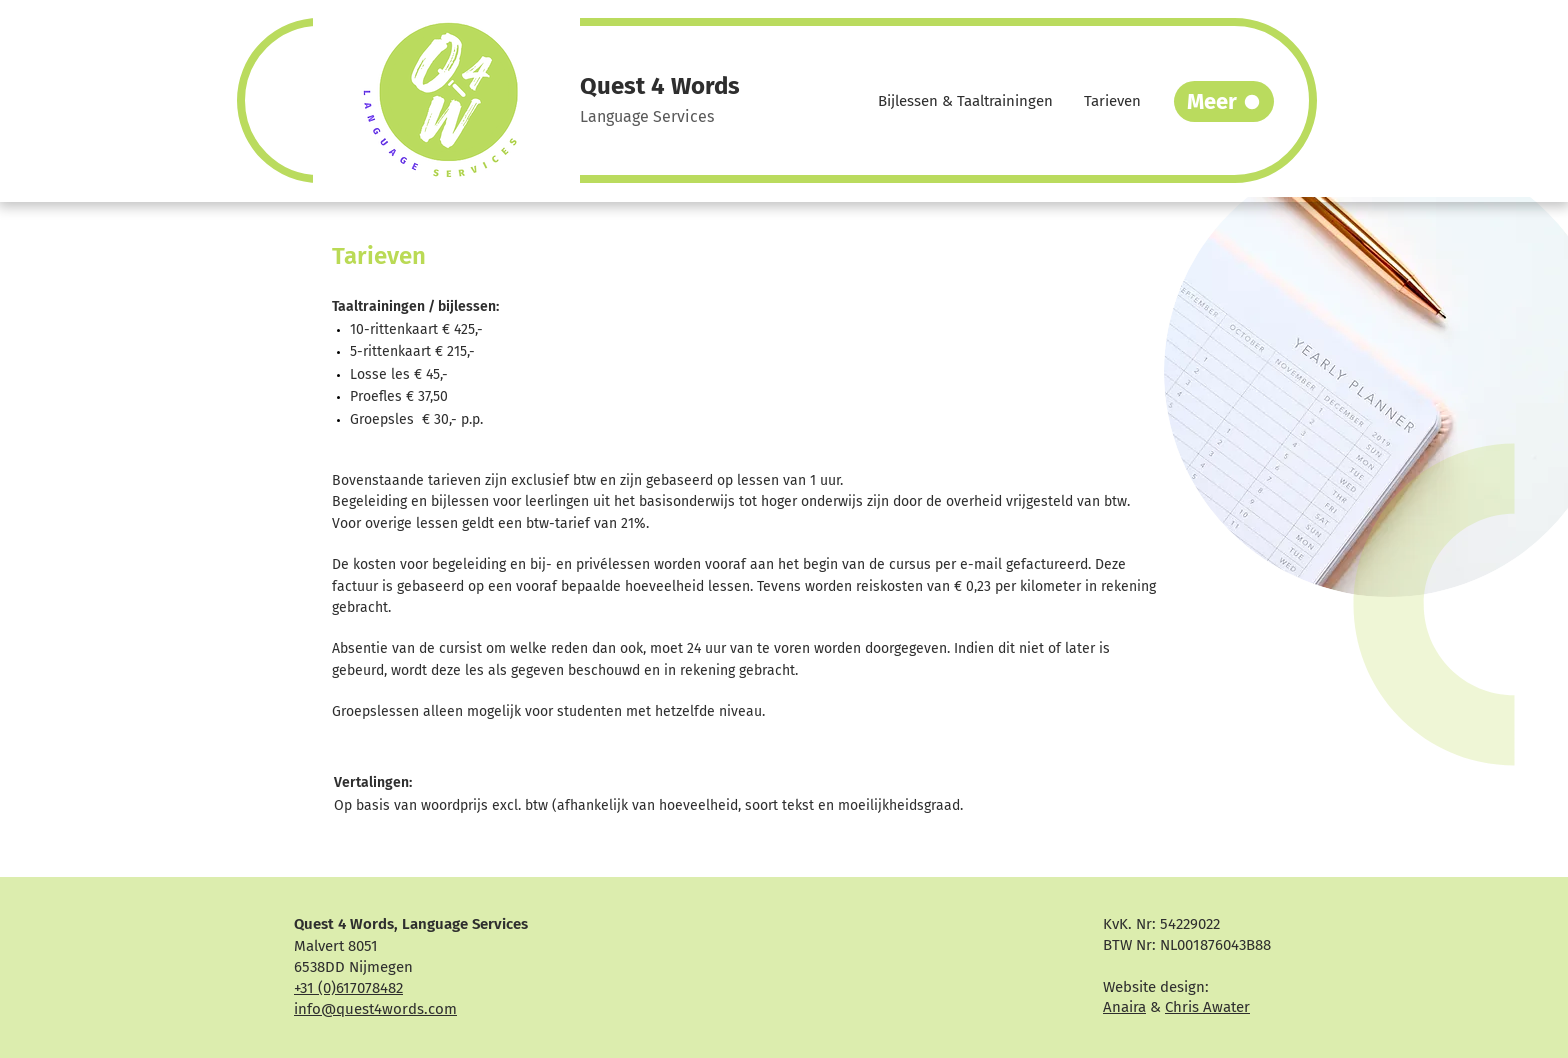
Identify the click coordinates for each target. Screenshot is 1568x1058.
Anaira (1124, 1007)
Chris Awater (1207, 1007)
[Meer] (1224, 101)
